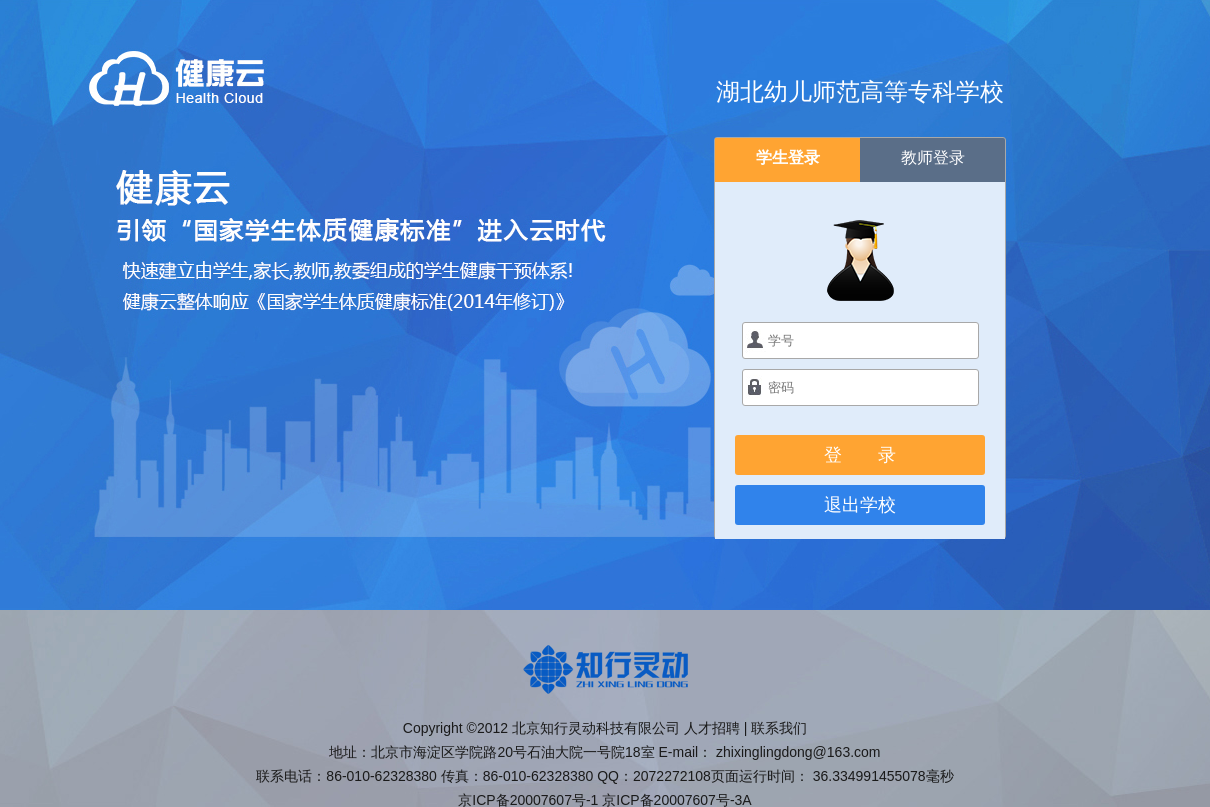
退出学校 (860, 505)
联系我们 (779, 728)
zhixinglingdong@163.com (798, 752)
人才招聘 (712, 728)
